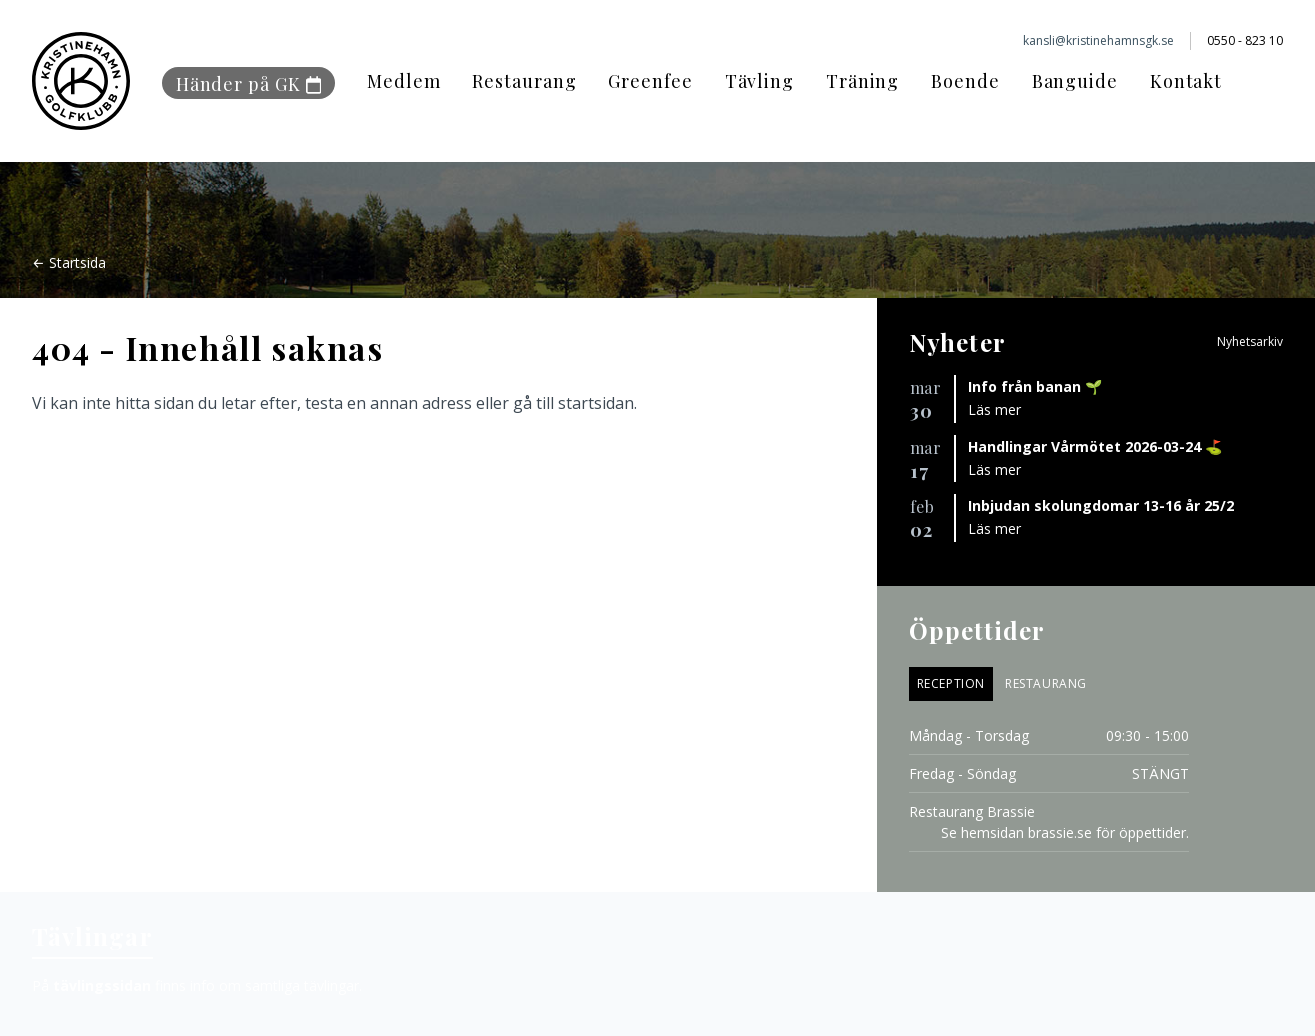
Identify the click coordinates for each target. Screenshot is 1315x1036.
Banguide (1075, 81)
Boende (965, 81)
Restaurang (524, 81)
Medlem (403, 81)
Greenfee (650, 81)
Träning (862, 81)
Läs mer (994, 409)
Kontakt (1186, 81)
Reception (951, 683)
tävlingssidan (102, 985)
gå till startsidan (573, 403)
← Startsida (69, 262)
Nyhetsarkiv (1250, 341)
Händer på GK (249, 84)
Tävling (759, 81)
